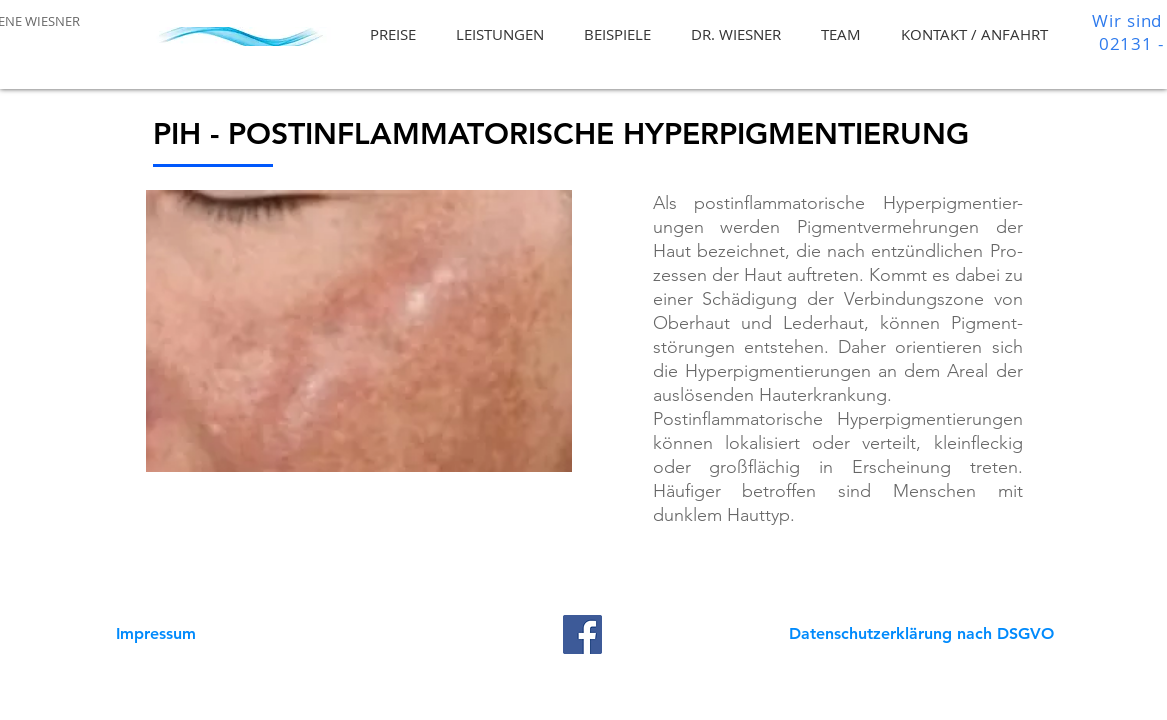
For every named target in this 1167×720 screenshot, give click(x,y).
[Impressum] (156, 634)
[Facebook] (582, 634)
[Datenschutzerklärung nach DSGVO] (922, 634)
